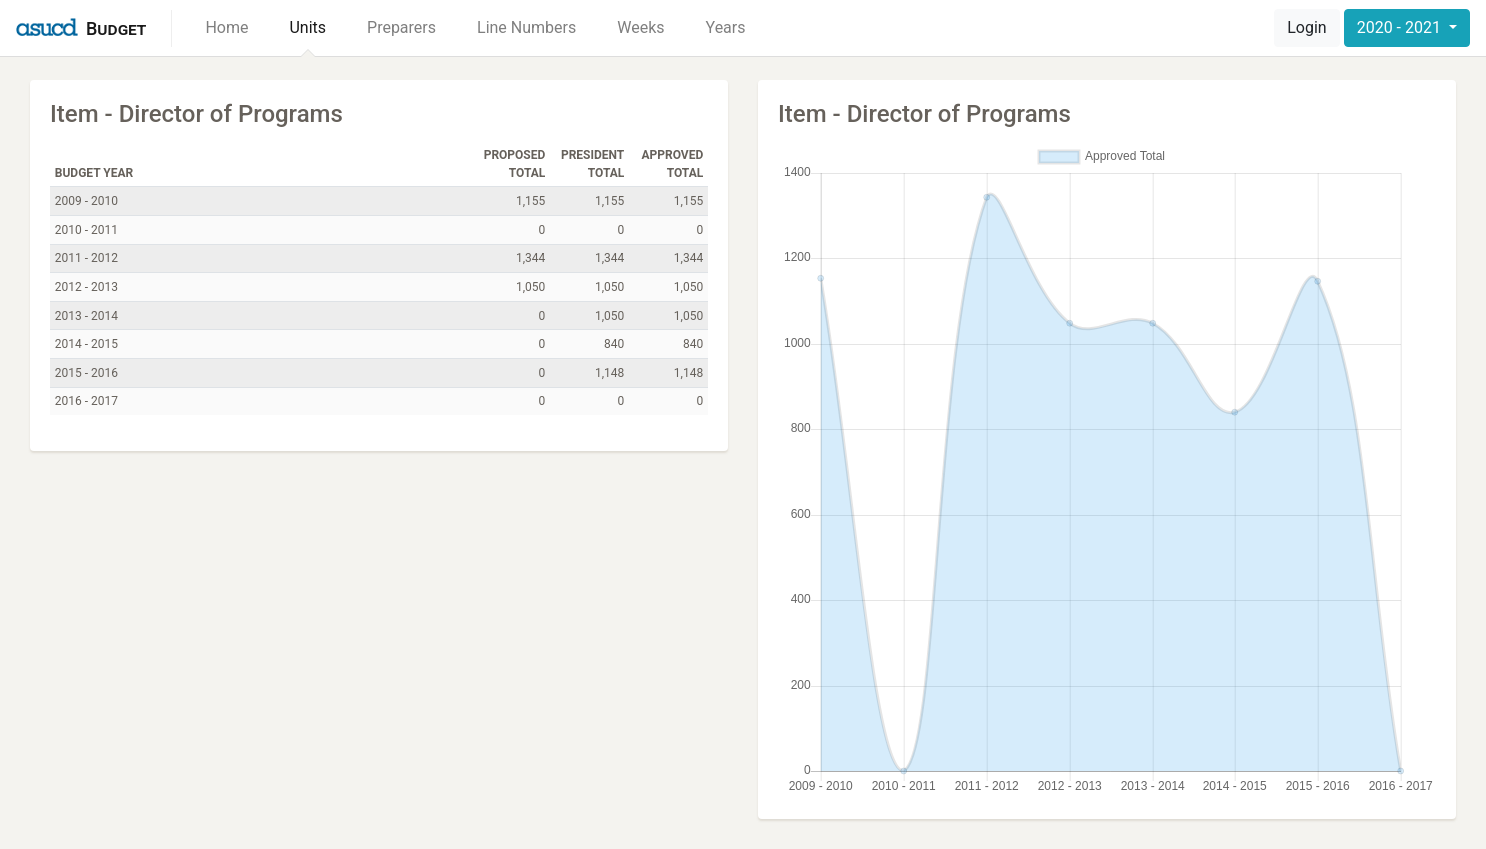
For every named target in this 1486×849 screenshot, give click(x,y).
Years (726, 27)
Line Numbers (526, 27)
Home (226, 27)
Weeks (640, 27)
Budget (116, 28)
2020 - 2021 (1401, 27)
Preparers (401, 27)
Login (1306, 27)
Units (307, 27)
